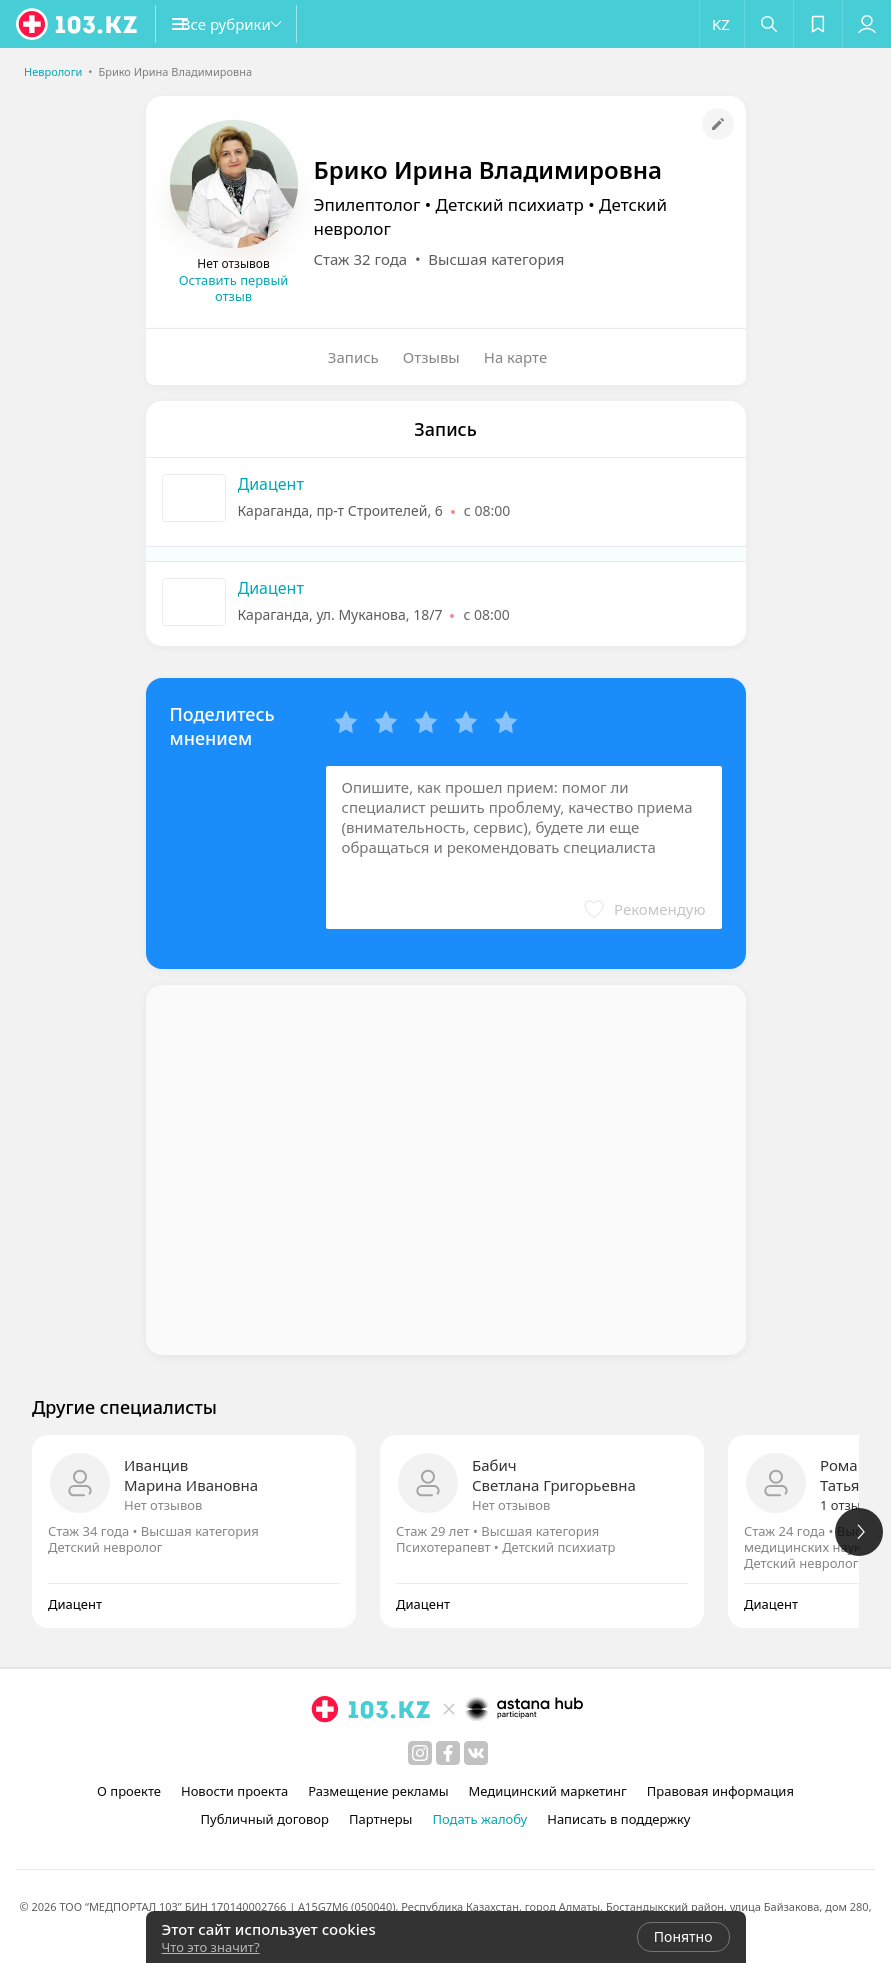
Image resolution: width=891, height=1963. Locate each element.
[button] (250, 24)
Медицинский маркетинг (548, 1791)
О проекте (129, 1791)
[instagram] (420, 1753)
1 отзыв (844, 1505)
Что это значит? (211, 1947)
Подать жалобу (479, 1819)
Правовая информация (720, 1791)
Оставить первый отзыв (234, 288)
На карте (515, 357)
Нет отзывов (163, 1505)
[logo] (78, 24)
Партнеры (381, 1819)
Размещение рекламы (378, 1791)
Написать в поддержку (618, 1819)
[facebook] (448, 1753)
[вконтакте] (476, 1753)
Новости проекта (234, 1791)
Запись (353, 357)
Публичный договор (264, 1819)
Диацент (271, 484)
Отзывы (431, 357)
